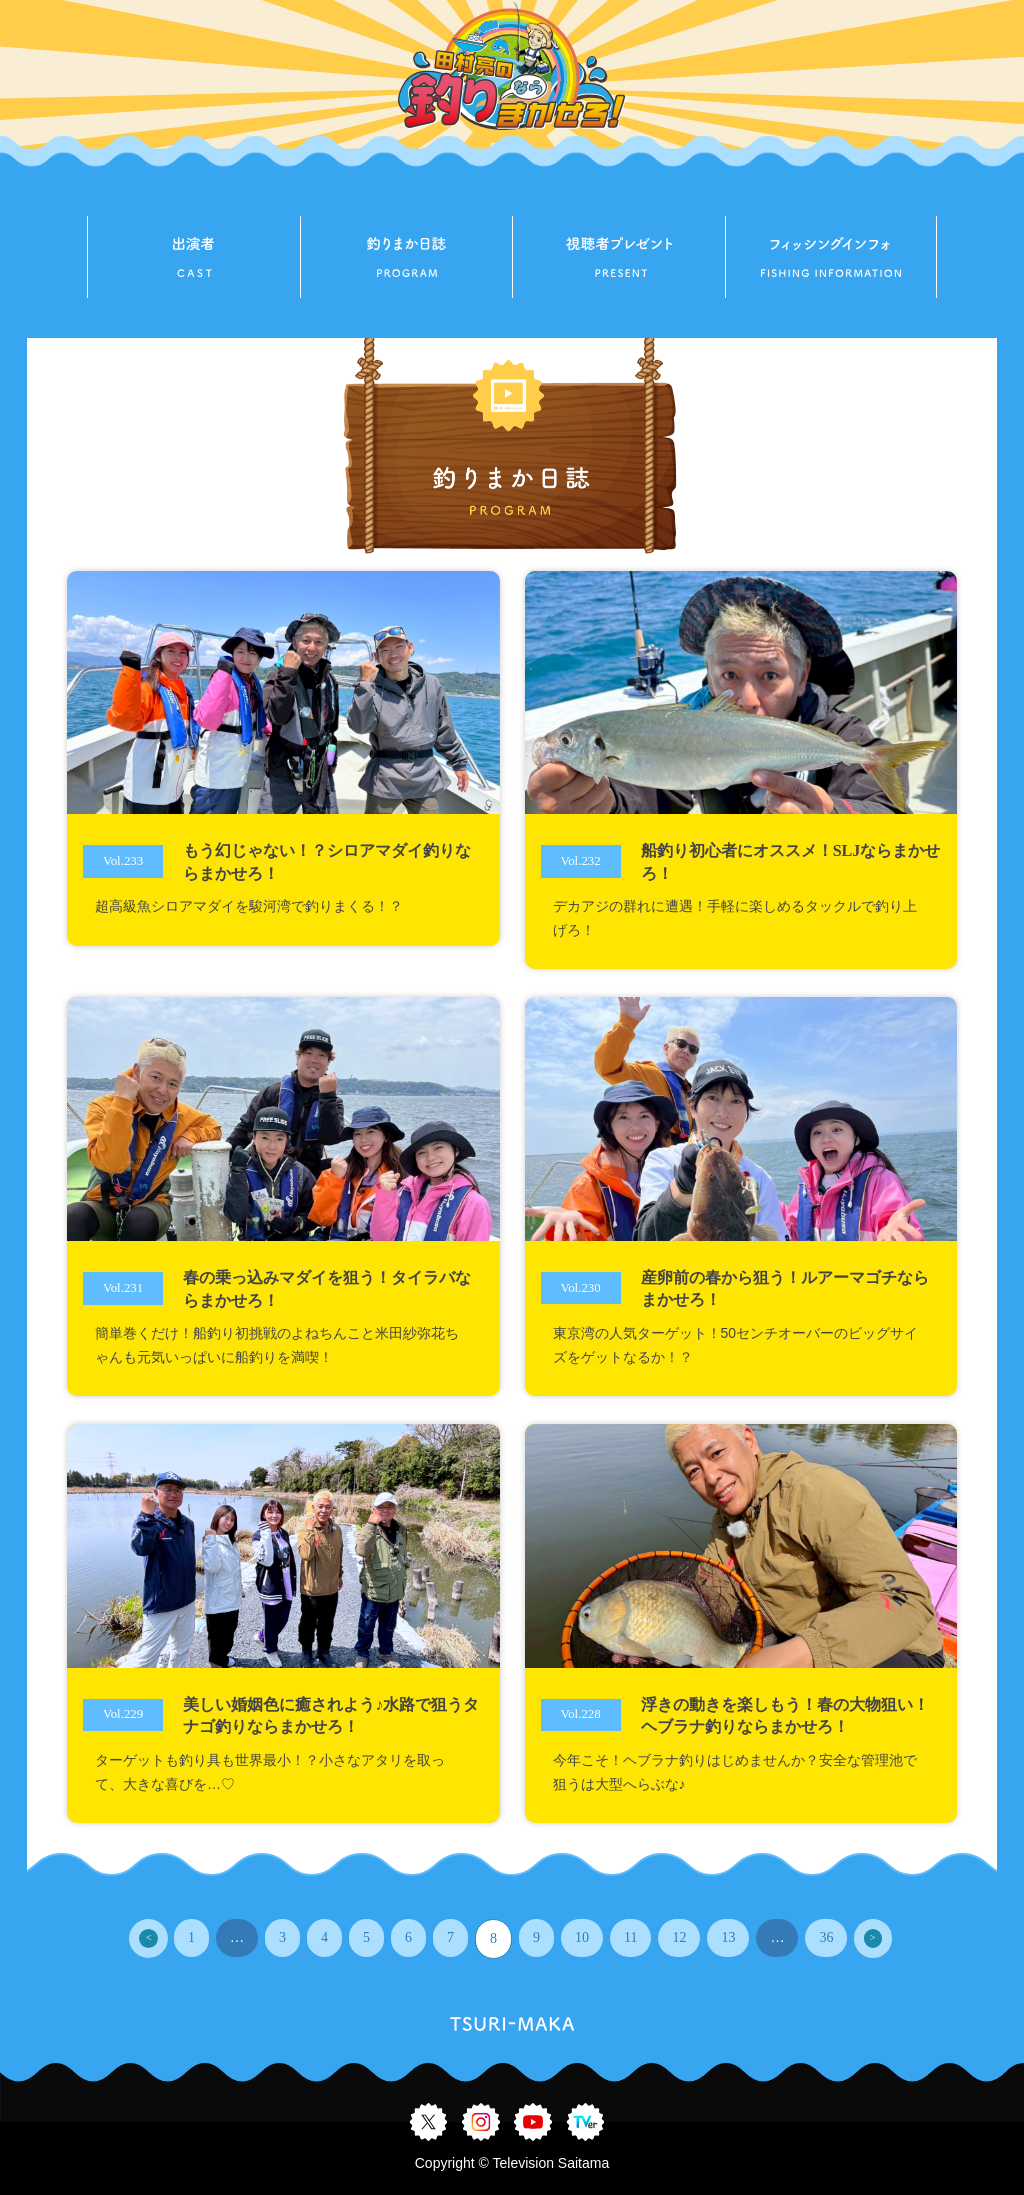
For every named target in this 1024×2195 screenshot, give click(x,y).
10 (582, 1937)
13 (728, 1937)
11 (630, 1937)
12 (679, 1937)
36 (826, 1937)
